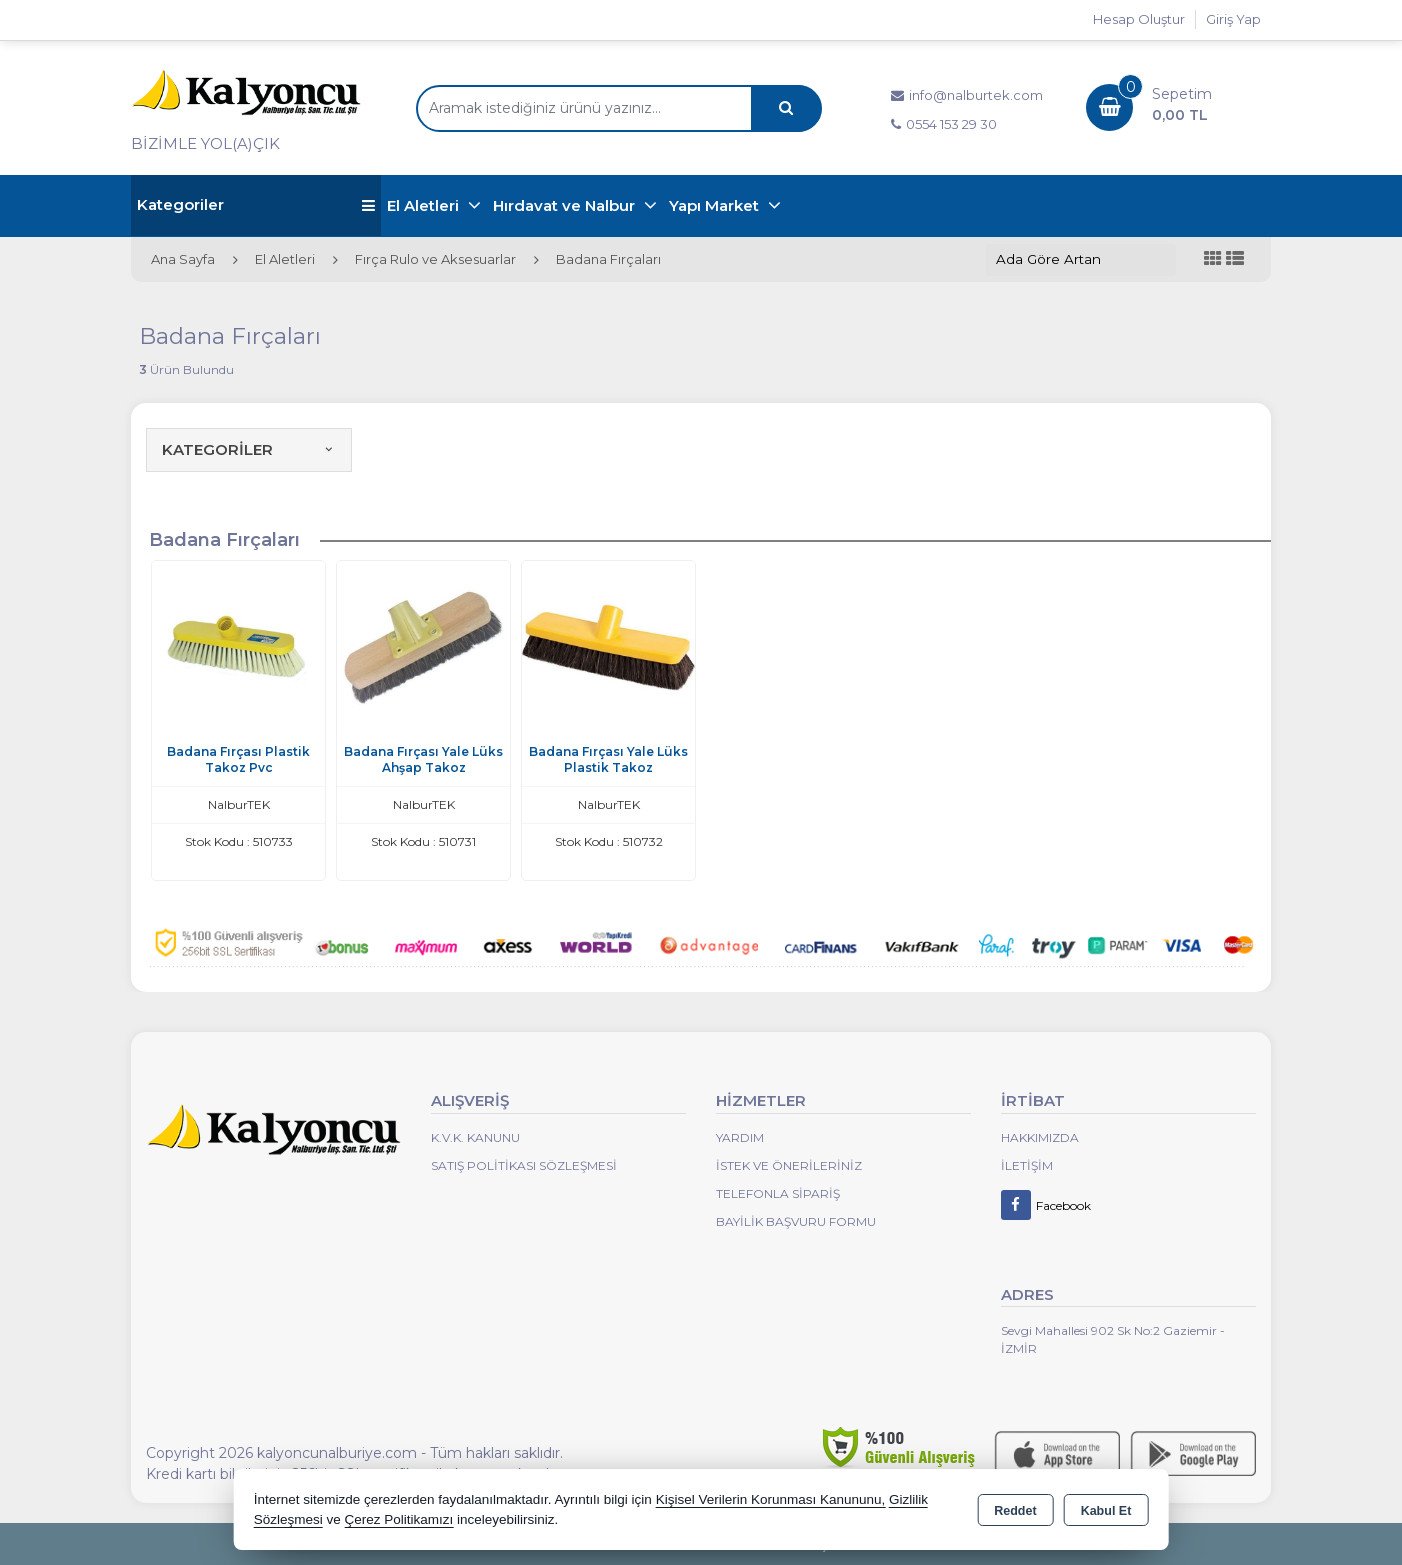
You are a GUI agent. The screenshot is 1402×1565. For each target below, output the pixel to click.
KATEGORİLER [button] (249, 449)
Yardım (740, 1137)
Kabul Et (1106, 1511)
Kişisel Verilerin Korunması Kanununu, (771, 1499)
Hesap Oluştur (1139, 19)
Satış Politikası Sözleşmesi (524, 1165)
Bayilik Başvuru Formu (796, 1221)
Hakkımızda (1040, 1137)
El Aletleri (425, 205)
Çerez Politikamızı (398, 1519)
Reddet (1015, 1511)
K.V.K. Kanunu (475, 1137)
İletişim (1027, 1165)
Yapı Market (716, 205)
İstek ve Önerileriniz (789, 1165)
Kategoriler (256, 205)
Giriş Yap (1233, 19)
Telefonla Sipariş (778, 1193)
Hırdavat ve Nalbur (566, 205)
